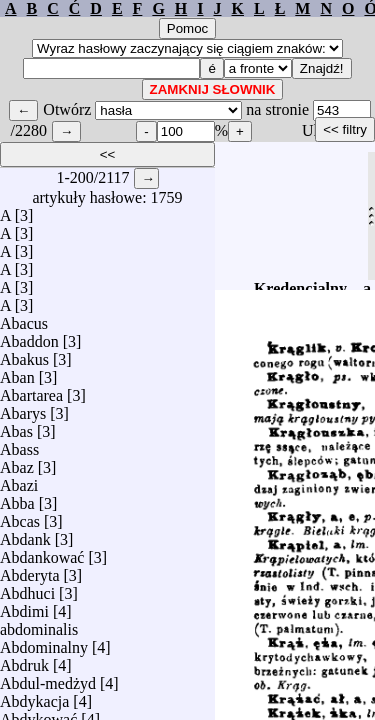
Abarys (23, 408)
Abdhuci (27, 588)
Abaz (17, 462)
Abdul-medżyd (48, 678)
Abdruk (24, 660)
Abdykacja (34, 696)
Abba (17, 498)
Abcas (20, 516)
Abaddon (29, 336)
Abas (16, 426)
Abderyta (30, 570)
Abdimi (24, 606)
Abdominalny (44, 642)
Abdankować (42, 552)
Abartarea (31, 390)
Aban (17, 372)
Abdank (25, 534)
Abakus (24, 354)
